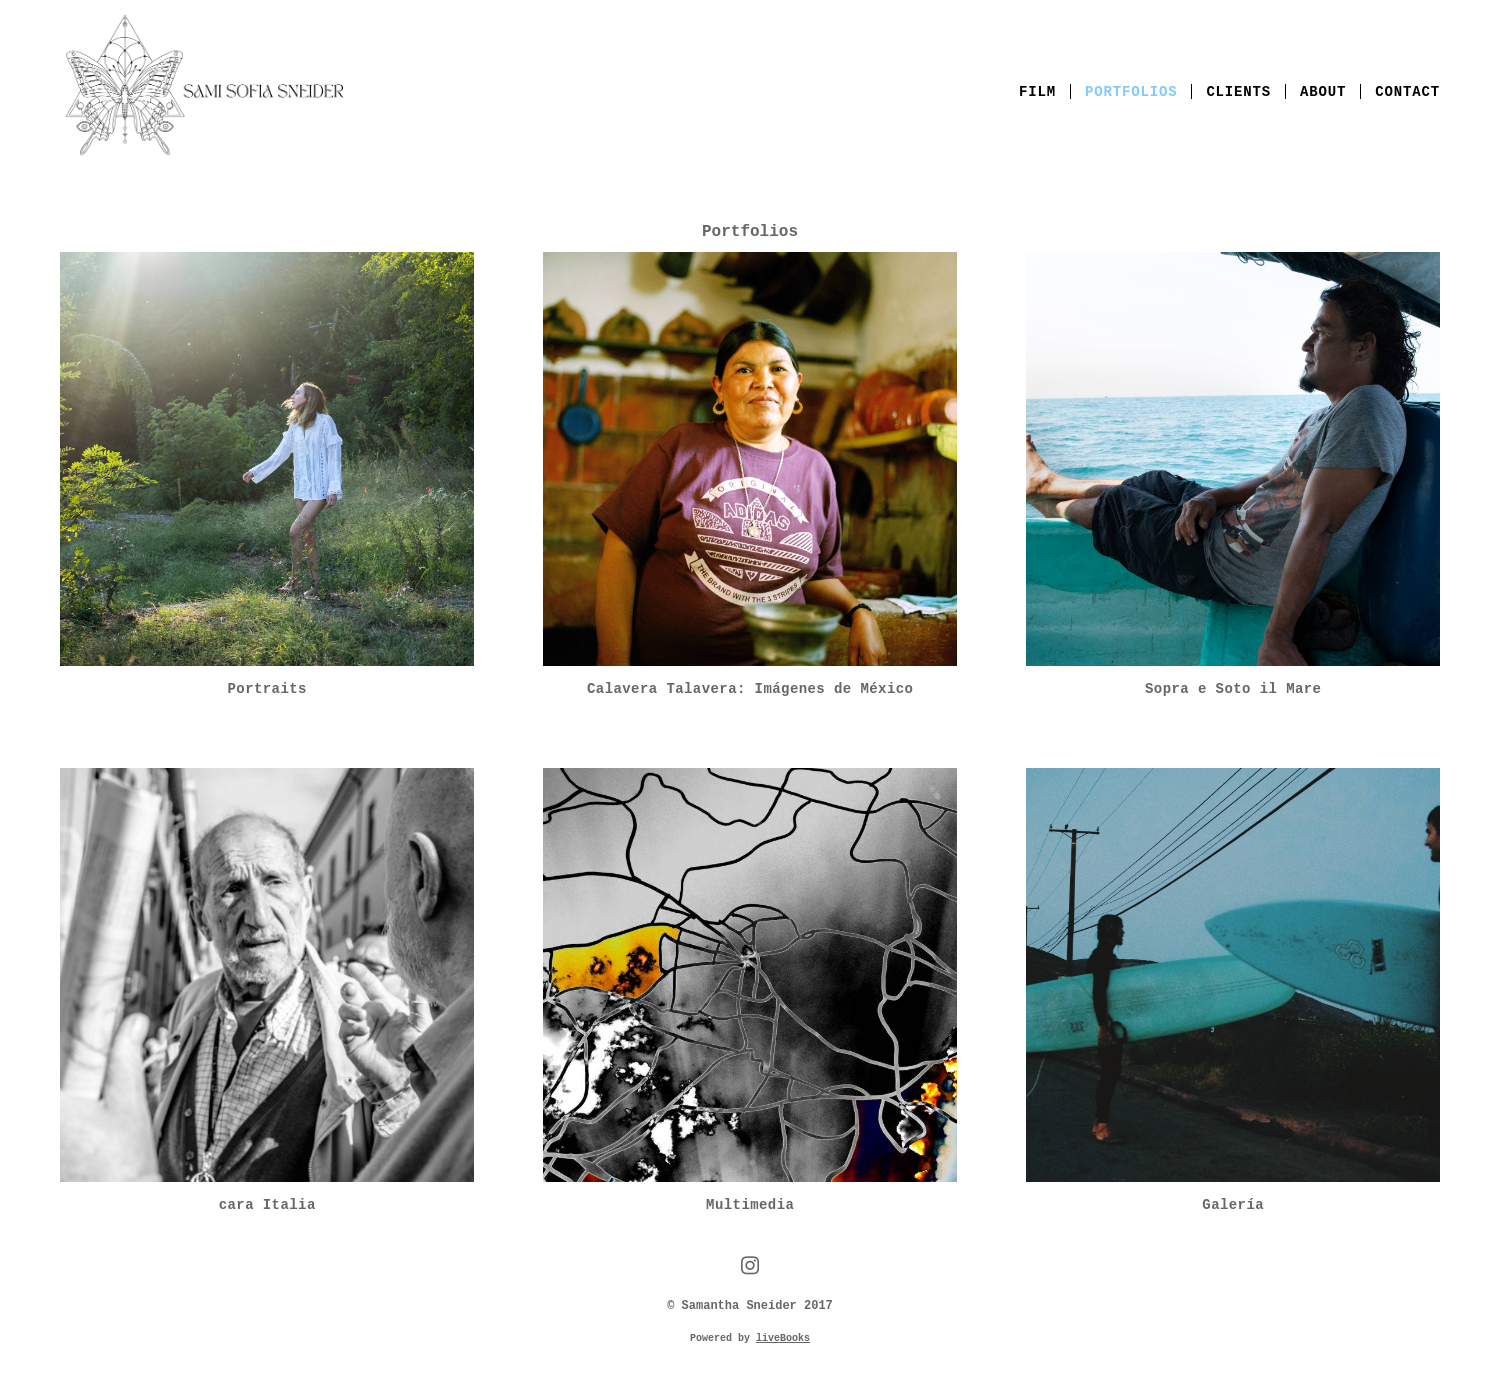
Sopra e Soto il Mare (1233, 689)
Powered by (750, 1338)
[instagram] (749, 1267)
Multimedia (750, 1205)
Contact (1407, 92)
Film (1037, 92)
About (1323, 92)
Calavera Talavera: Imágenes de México (750, 689)
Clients (1238, 92)
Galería (1233, 1205)
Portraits (267, 689)
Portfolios (1131, 92)
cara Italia (267, 1205)
